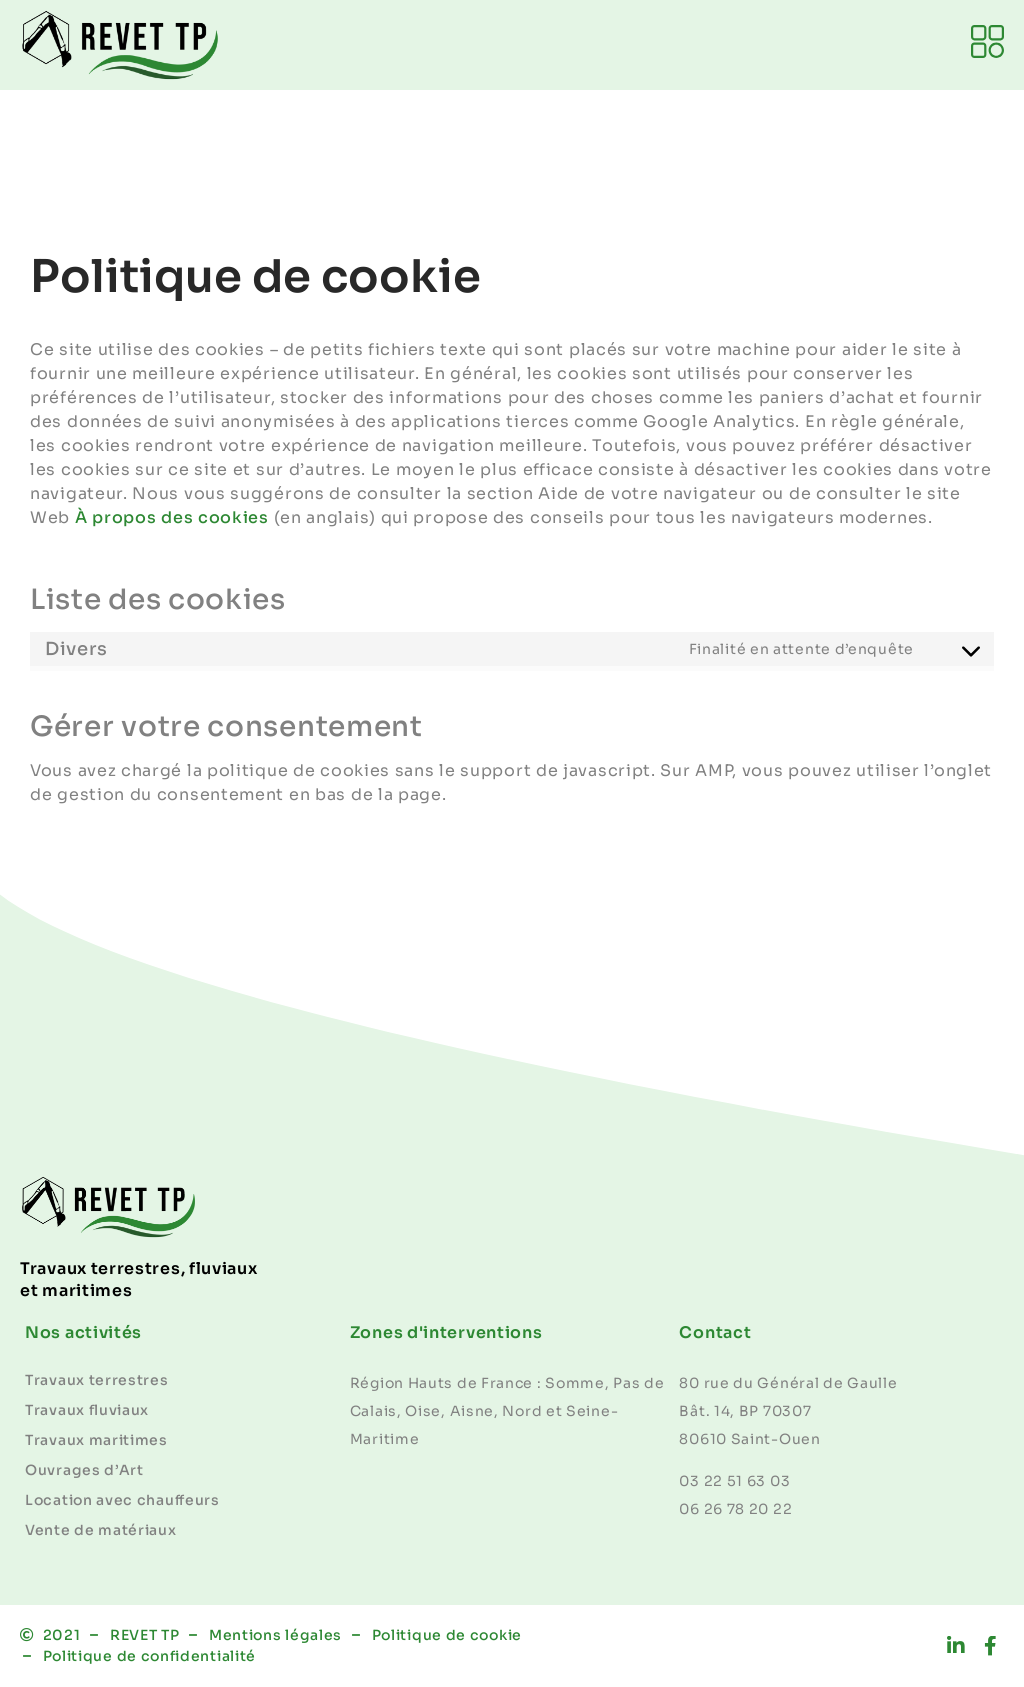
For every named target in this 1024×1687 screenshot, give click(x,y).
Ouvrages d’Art (84, 1470)
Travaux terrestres (97, 1380)
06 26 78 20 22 (735, 1509)
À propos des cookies (172, 517)
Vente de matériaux (101, 1530)
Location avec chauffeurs (122, 1500)
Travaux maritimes (96, 1440)
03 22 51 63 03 (734, 1481)
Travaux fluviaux (87, 1410)
